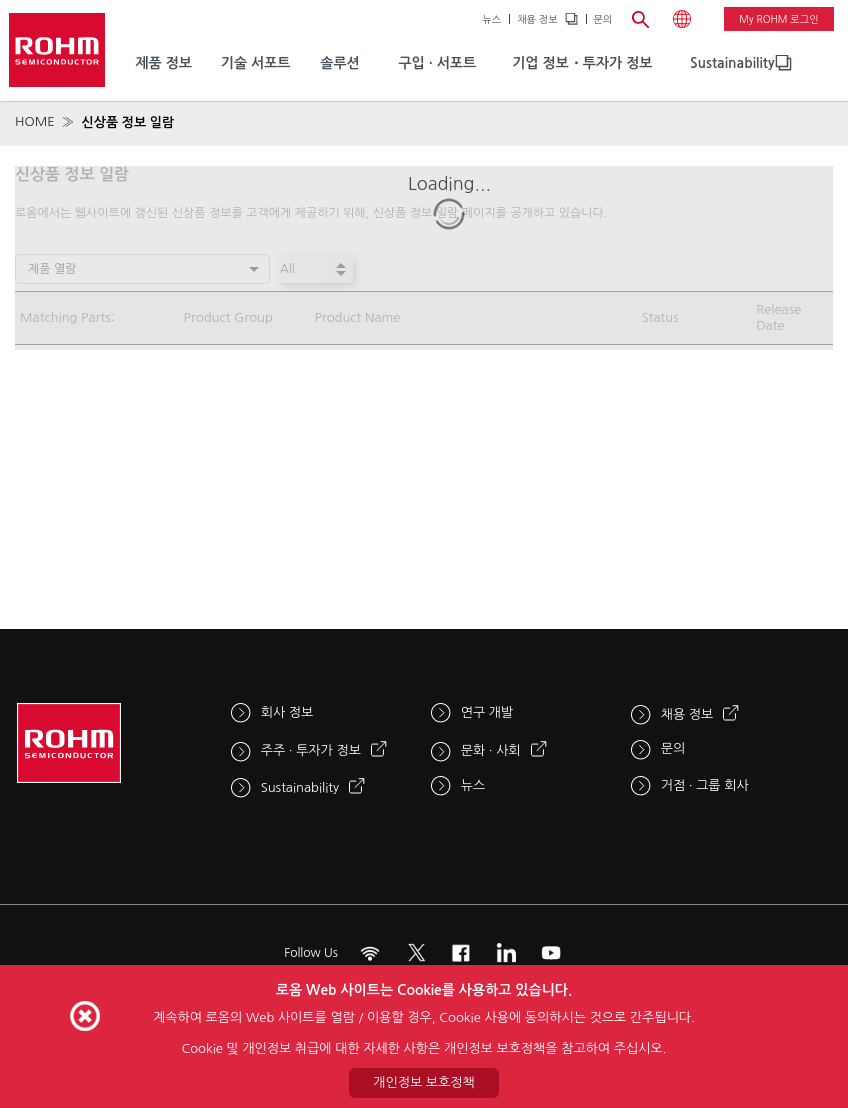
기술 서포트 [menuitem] (256, 63)
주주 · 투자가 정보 (311, 750)
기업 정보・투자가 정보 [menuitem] (582, 63)
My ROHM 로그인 (778, 19)
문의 (603, 19)
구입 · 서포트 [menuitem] (437, 63)
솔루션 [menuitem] (339, 63)
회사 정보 (287, 712)
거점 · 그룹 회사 (705, 785)
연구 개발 (487, 712)
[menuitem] (732, 63)
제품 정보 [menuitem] (163, 63)
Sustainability (732, 63)
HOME (35, 121)
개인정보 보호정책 (423, 1082)
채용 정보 (537, 19)
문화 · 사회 (491, 750)
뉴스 (491, 19)
